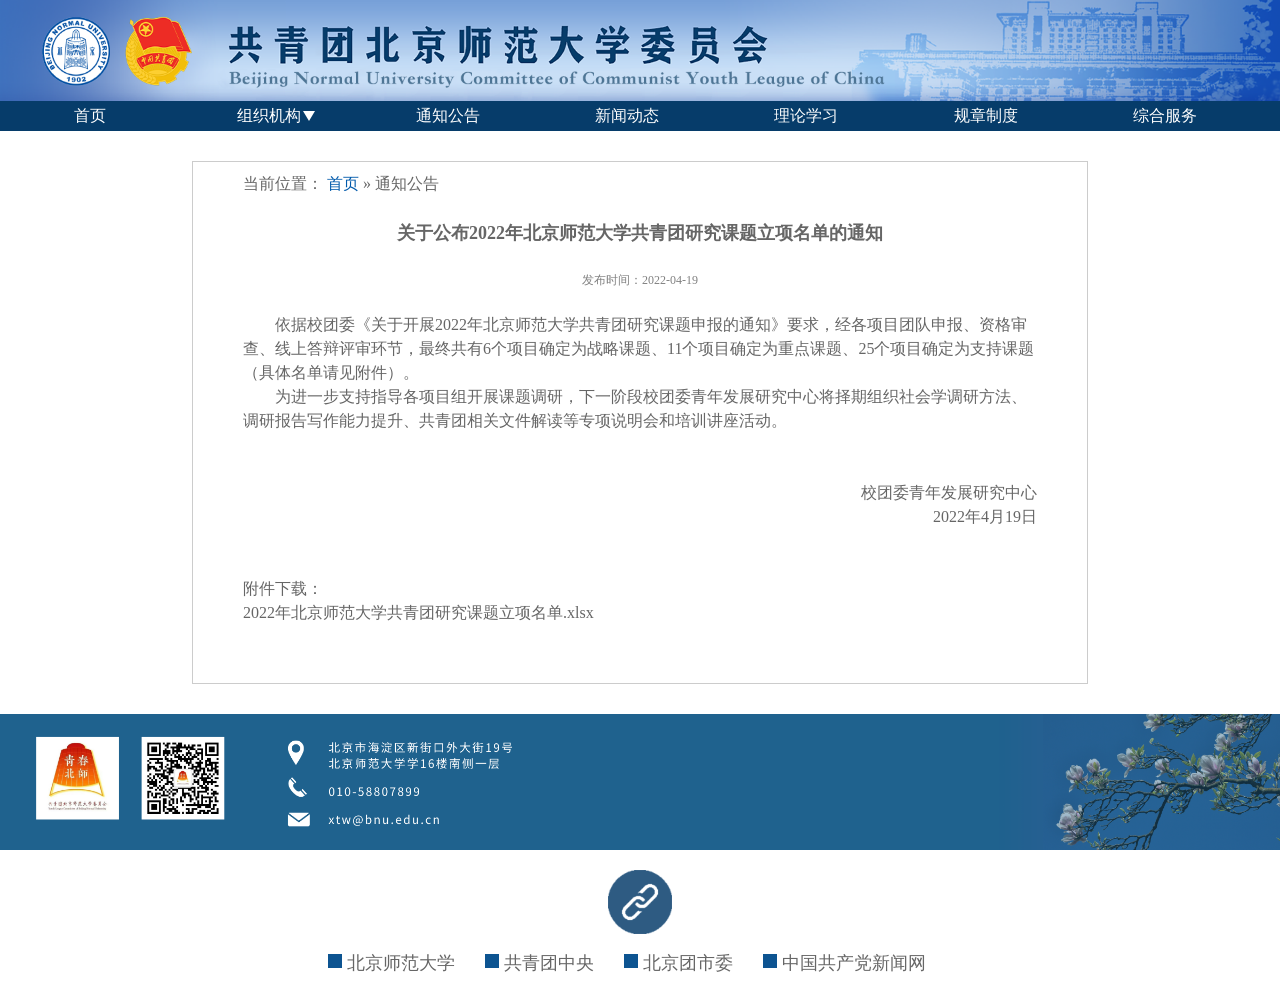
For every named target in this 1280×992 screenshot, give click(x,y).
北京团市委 (678, 963)
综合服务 (1165, 115)
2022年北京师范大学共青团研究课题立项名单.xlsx (418, 612)
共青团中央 (539, 963)
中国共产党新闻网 (844, 963)
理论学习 (806, 115)
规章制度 (986, 115)
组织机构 (269, 115)
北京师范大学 (391, 963)
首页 (90, 115)
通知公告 (448, 115)
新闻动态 (627, 115)
